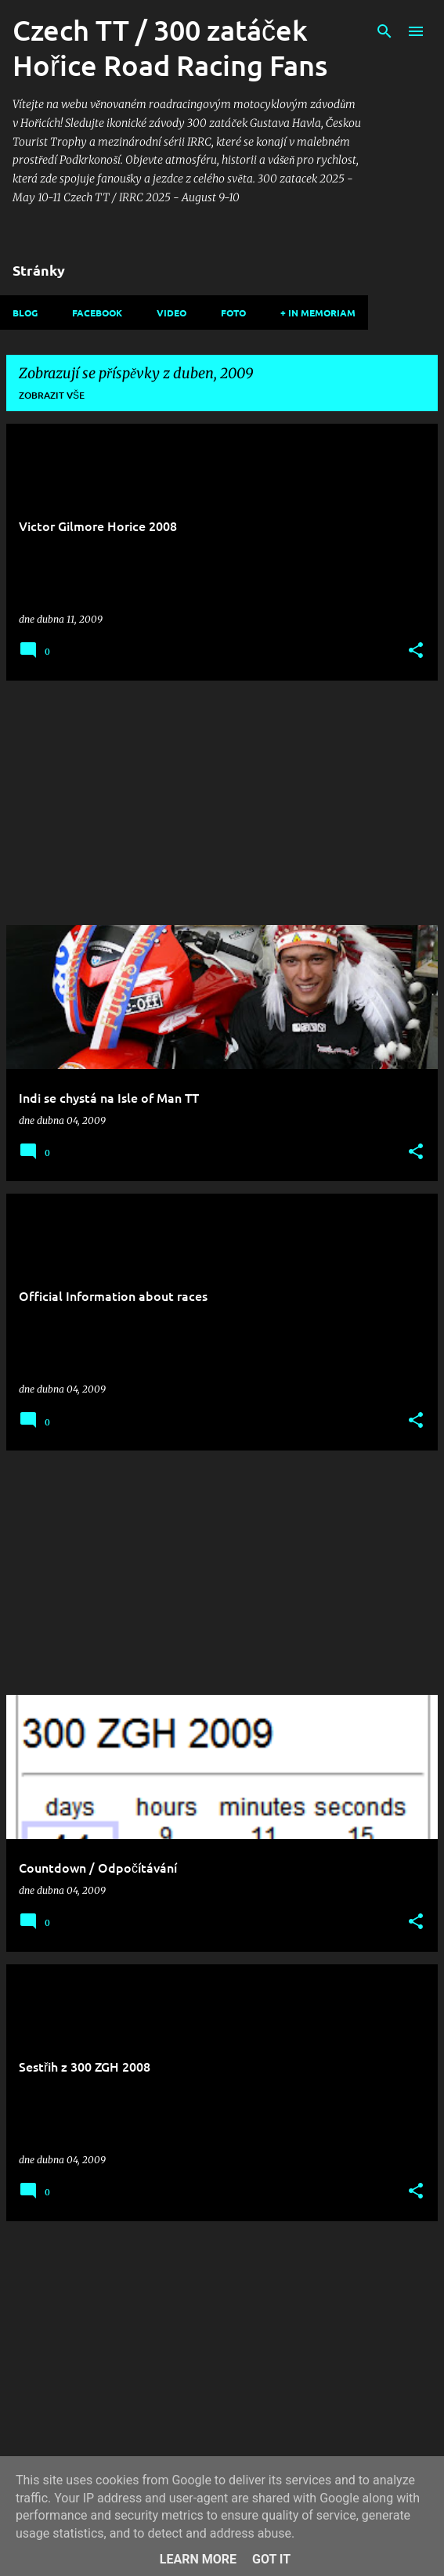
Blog (25, 312)
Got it (271, 2559)
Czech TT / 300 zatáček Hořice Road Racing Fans (170, 47)
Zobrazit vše (52, 395)
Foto (233, 312)
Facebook (97, 312)
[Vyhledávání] (384, 31)
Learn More (198, 2559)
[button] (415, 651)
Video (171, 312)
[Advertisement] (222, 802)
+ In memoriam (318, 312)
